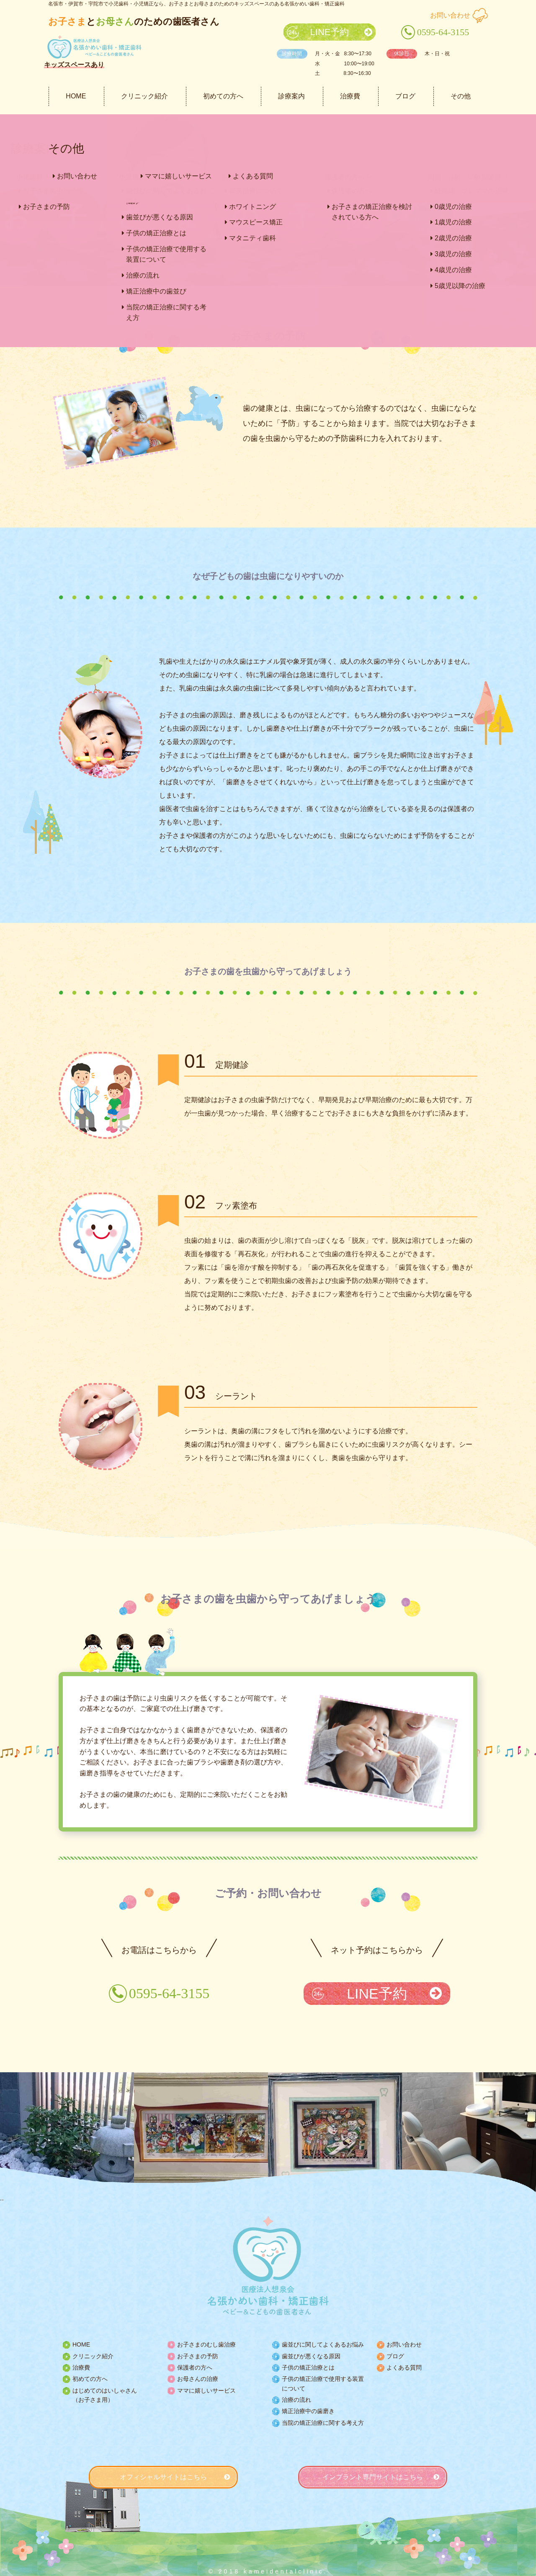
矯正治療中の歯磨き (308, 2411)
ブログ (405, 96)
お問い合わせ (450, 15)
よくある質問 (404, 2367)
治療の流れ (296, 2399)
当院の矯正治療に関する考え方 (323, 2422)
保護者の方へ (194, 2367)
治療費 (350, 96)
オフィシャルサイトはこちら (163, 2477)
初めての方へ (223, 96)
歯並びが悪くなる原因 (311, 2356)
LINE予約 (329, 32)
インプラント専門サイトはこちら (372, 2477)
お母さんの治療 (197, 2378)
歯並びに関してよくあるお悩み (323, 2344)
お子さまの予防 (197, 2356)
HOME (76, 96)
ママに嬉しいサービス (206, 2390)
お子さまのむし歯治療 (206, 2344)
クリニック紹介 (144, 96)
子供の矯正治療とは (308, 2367)
